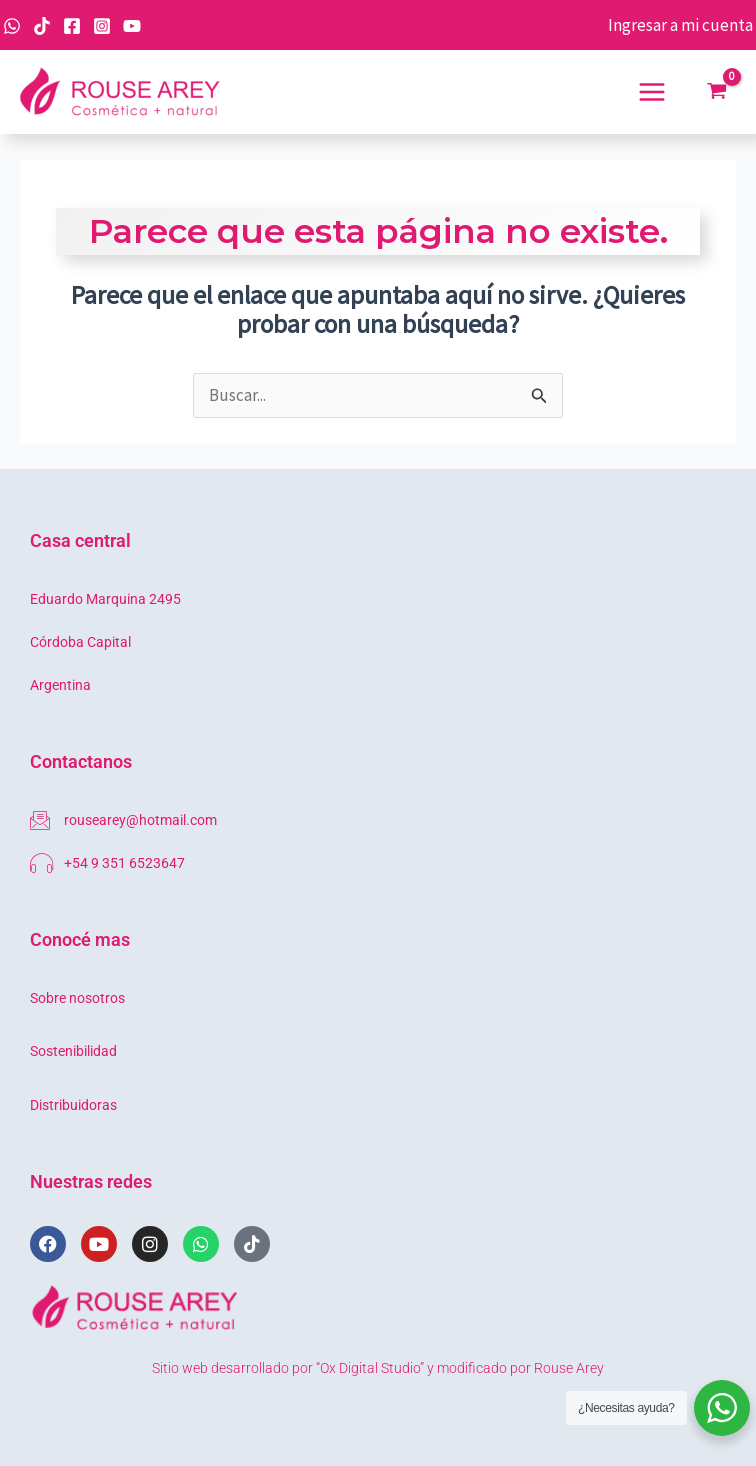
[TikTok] (42, 26)
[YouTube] (132, 26)
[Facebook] (72, 26)
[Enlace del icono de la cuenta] (680, 25)
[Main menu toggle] (652, 92)
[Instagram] (102, 26)
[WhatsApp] (12, 26)
